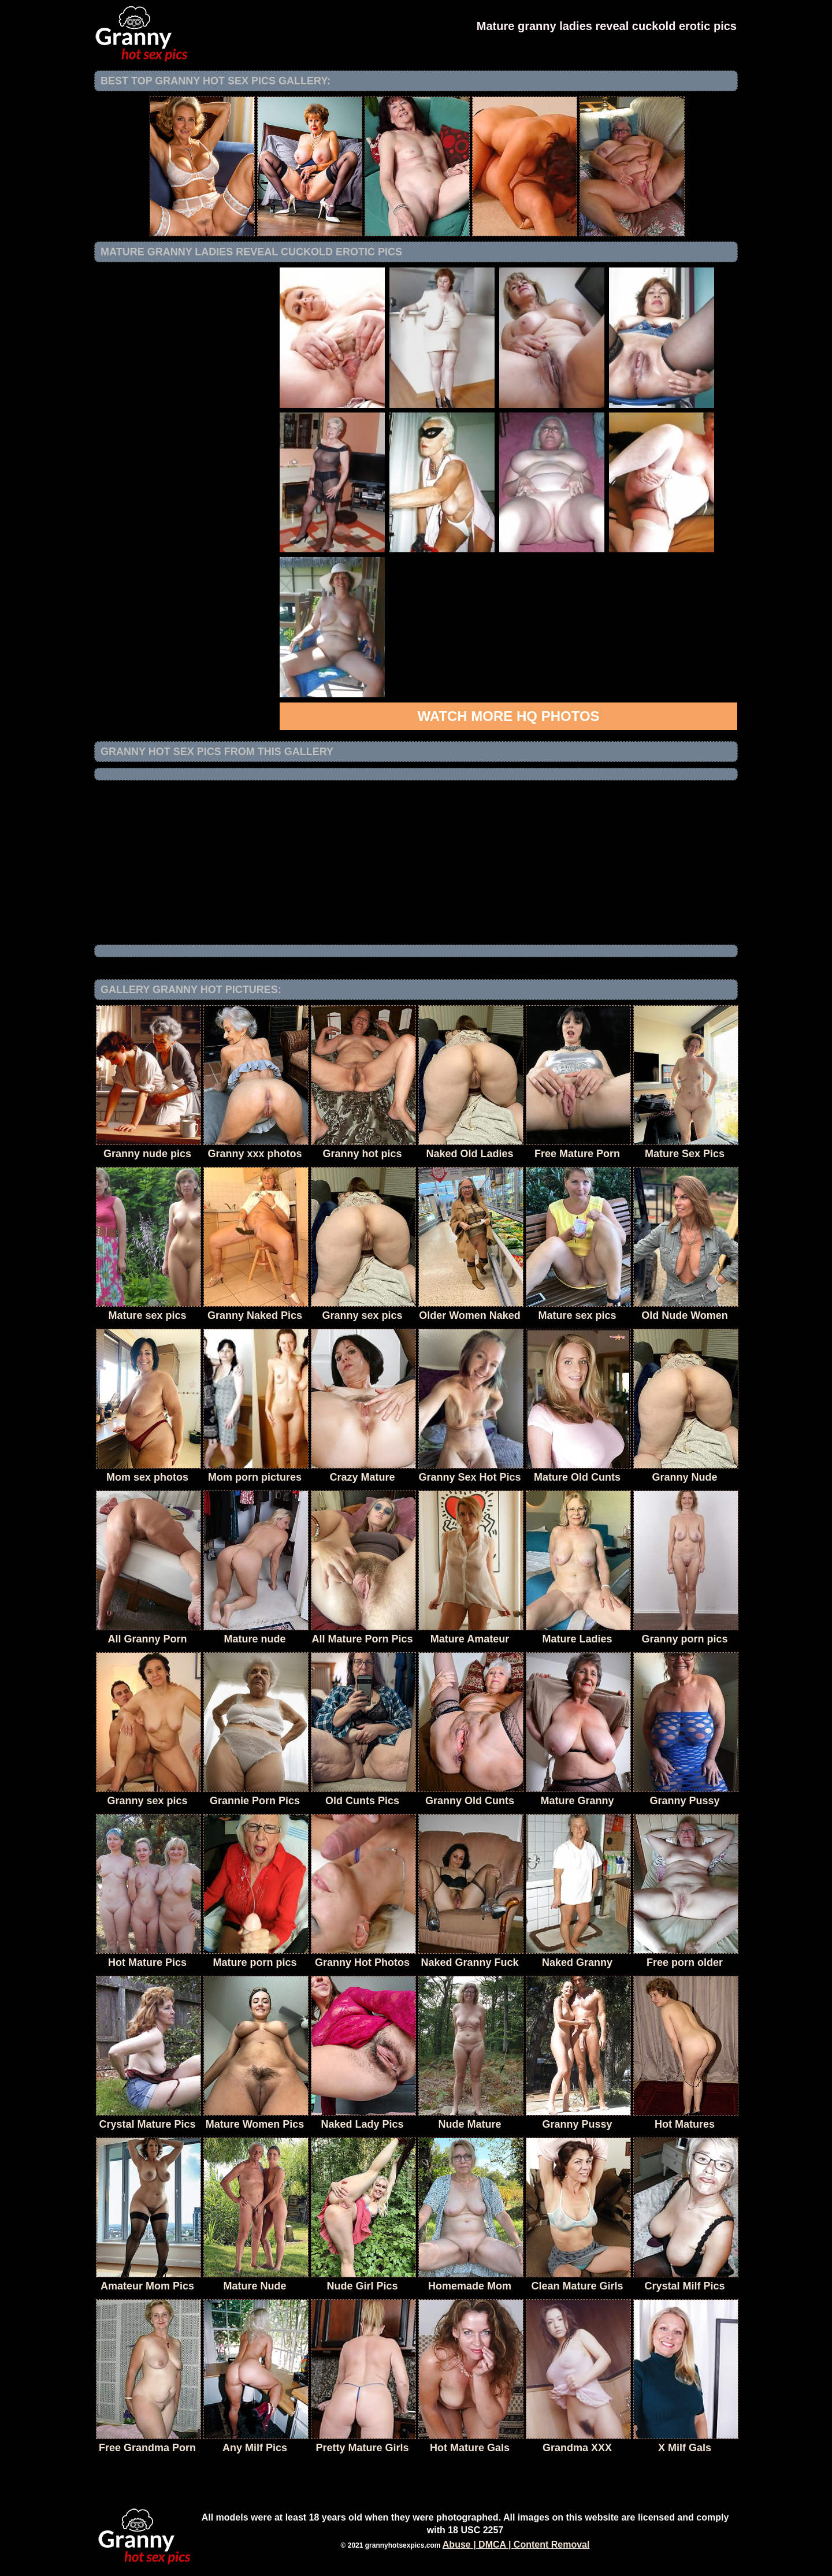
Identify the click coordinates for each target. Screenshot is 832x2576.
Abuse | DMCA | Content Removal (516, 2544)
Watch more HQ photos (508, 716)
